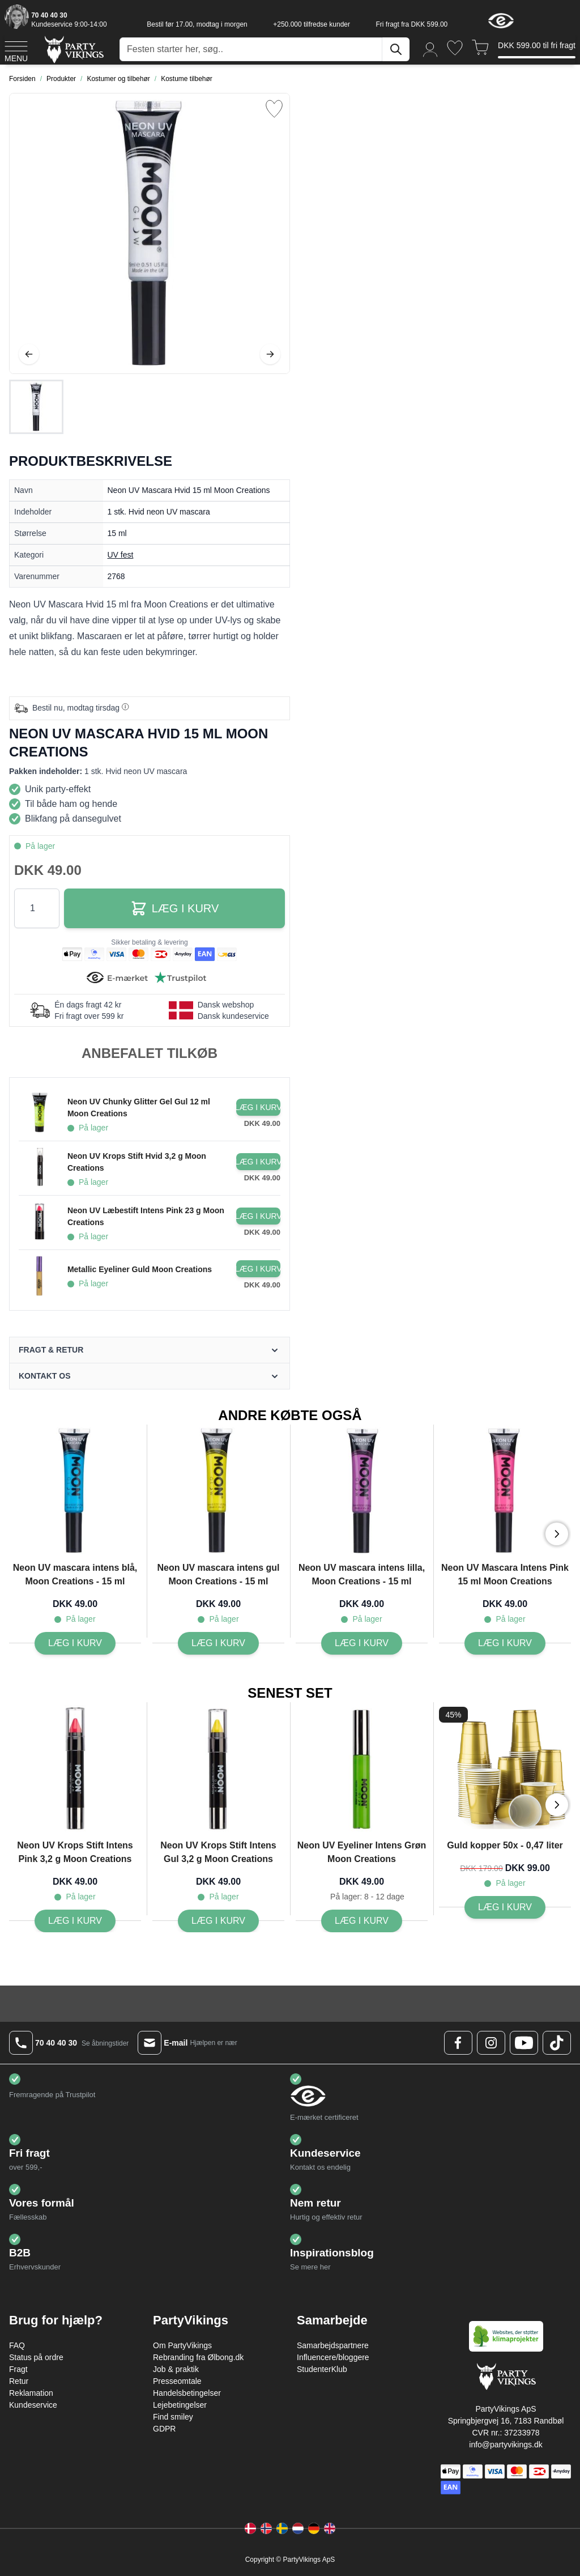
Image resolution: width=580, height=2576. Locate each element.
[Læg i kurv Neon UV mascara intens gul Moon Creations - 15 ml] (218, 1643)
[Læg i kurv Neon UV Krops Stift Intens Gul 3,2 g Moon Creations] (218, 1921)
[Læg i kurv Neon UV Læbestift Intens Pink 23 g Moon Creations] (258, 1216)
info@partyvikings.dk (505, 2444)
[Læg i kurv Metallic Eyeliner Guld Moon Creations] (258, 1268)
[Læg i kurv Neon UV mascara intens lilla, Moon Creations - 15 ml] (361, 1643)
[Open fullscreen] (149, 233)
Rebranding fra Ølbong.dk (198, 2357)
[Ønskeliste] (455, 48)
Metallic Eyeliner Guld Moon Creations (139, 1269)
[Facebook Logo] (458, 2043)
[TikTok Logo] (557, 2043)
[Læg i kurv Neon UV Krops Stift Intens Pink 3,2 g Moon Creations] (75, 1921)
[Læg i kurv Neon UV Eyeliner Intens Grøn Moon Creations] (361, 1921)
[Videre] (270, 354)
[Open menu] (16, 50)
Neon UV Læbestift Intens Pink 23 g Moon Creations (145, 1216)
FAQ (17, 2345)
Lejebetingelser (180, 2404)
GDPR (164, 2428)
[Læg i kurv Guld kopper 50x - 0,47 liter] (504, 1907)
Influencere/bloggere (333, 2357)
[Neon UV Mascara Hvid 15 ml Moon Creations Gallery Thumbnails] (36, 407)
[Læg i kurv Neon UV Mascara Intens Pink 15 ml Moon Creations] (504, 1643)
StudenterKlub (322, 2369)
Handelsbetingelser (187, 2393)
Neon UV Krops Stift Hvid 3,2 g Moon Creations (136, 1161)
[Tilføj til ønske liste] (274, 108)
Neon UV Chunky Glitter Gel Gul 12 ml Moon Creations (138, 1107)
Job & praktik (176, 2369)
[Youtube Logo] (524, 2043)
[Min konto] (430, 49)
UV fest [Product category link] (121, 554)
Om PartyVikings (182, 2345)
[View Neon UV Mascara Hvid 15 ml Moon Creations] (36, 407)
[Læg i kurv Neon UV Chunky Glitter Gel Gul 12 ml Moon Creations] (258, 1107)
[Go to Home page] (73, 49)
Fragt (18, 2369)
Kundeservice (33, 2404)
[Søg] (396, 49)
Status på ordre (36, 2357)
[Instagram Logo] (491, 2043)
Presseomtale (177, 2381)
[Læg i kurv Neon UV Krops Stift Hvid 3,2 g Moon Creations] (258, 1161)
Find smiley (173, 2416)
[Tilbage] (29, 354)
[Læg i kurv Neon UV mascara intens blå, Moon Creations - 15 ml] (75, 1643)
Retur (18, 2381)
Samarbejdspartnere (333, 2345)
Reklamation (31, 2393)
